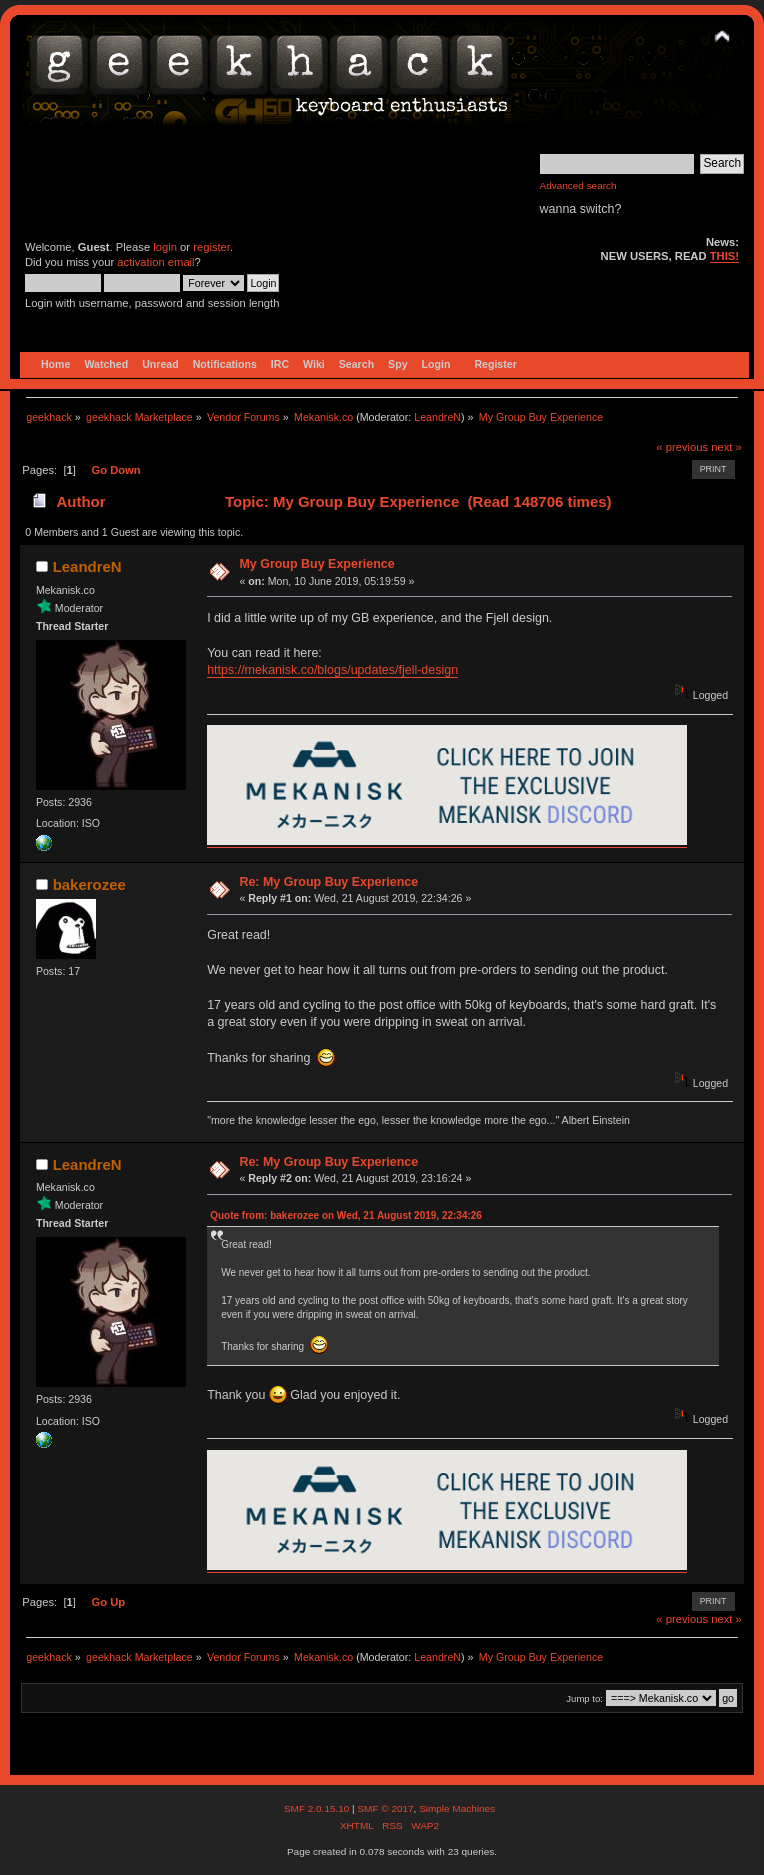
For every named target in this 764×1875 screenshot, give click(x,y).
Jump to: (584, 1698)
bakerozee (89, 884)
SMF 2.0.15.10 (318, 1808)
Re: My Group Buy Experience (328, 882)
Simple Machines (457, 1808)
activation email (155, 262)
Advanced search (578, 185)
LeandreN (437, 417)
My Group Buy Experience (316, 564)
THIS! (724, 256)
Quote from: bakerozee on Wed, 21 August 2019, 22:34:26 (346, 1215)
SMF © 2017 (385, 1808)
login (165, 247)
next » (726, 447)
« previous (682, 447)
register (211, 247)
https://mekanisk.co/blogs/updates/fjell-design (332, 670)
